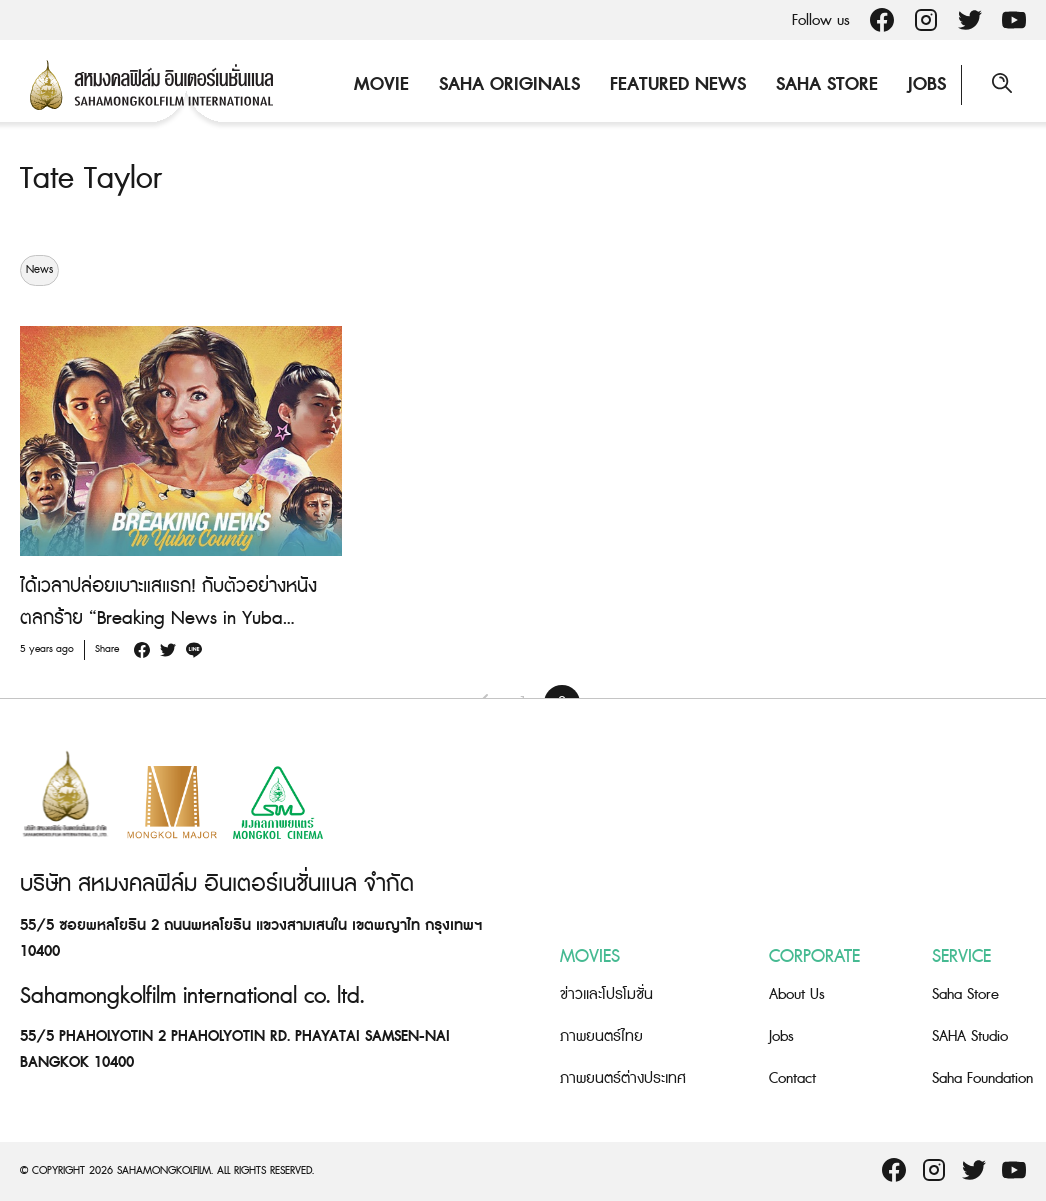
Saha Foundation (982, 1078)
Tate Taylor (91, 179)
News (39, 270)
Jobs (927, 84)
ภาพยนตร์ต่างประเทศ (623, 1078)
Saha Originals (509, 84)
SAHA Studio (970, 1036)
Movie (381, 84)
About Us (797, 994)
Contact (792, 1078)
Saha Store (827, 84)
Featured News (678, 84)
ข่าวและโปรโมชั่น (606, 994)
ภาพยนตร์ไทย (601, 1036)
